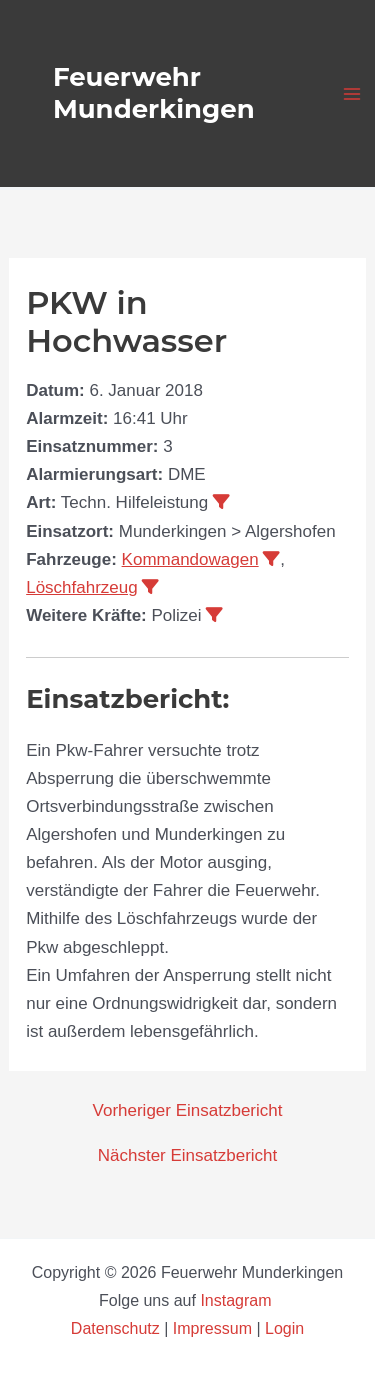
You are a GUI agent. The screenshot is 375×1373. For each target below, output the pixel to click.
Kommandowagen (190, 559)
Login (284, 1328)
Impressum (212, 1328)
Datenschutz (117, 1328)
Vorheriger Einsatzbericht (188, 1110)
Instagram (238, 1300)
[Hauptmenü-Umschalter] (353, 94)
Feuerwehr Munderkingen (154, 92)
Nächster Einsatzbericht (188, 1155)
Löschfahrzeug (82, 587)
